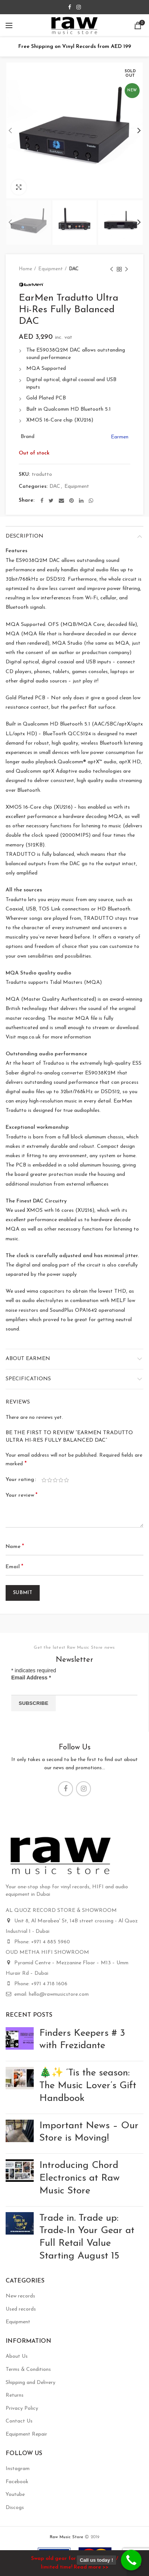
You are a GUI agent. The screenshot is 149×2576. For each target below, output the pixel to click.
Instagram (18, 2469)
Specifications (28, 1379)
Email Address (31, 1678)
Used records (21, 2309)
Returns (15, 2395)
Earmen (119, 437)
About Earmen (28, 1359)
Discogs (15, 2507)
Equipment (50, 269)
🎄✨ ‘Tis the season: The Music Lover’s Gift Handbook (87, 2086)
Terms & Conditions (28, 2369)
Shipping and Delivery (30, 2382)
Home (25, 269)
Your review (21, 1495)
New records (20, 2296)
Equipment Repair (26, 2434)
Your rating (20, 1479)
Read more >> (91, 2567)
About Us (17, 2356)
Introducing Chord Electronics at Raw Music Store (79, 2178)
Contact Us (19, 2421)
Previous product (111, 270)
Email (14, 1567)
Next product (126, 270)
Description (24, 536)
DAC (74, 269)
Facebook (17, 2482)
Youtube (15, 2494)
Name (15, 1546)
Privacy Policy (22, 2408)
